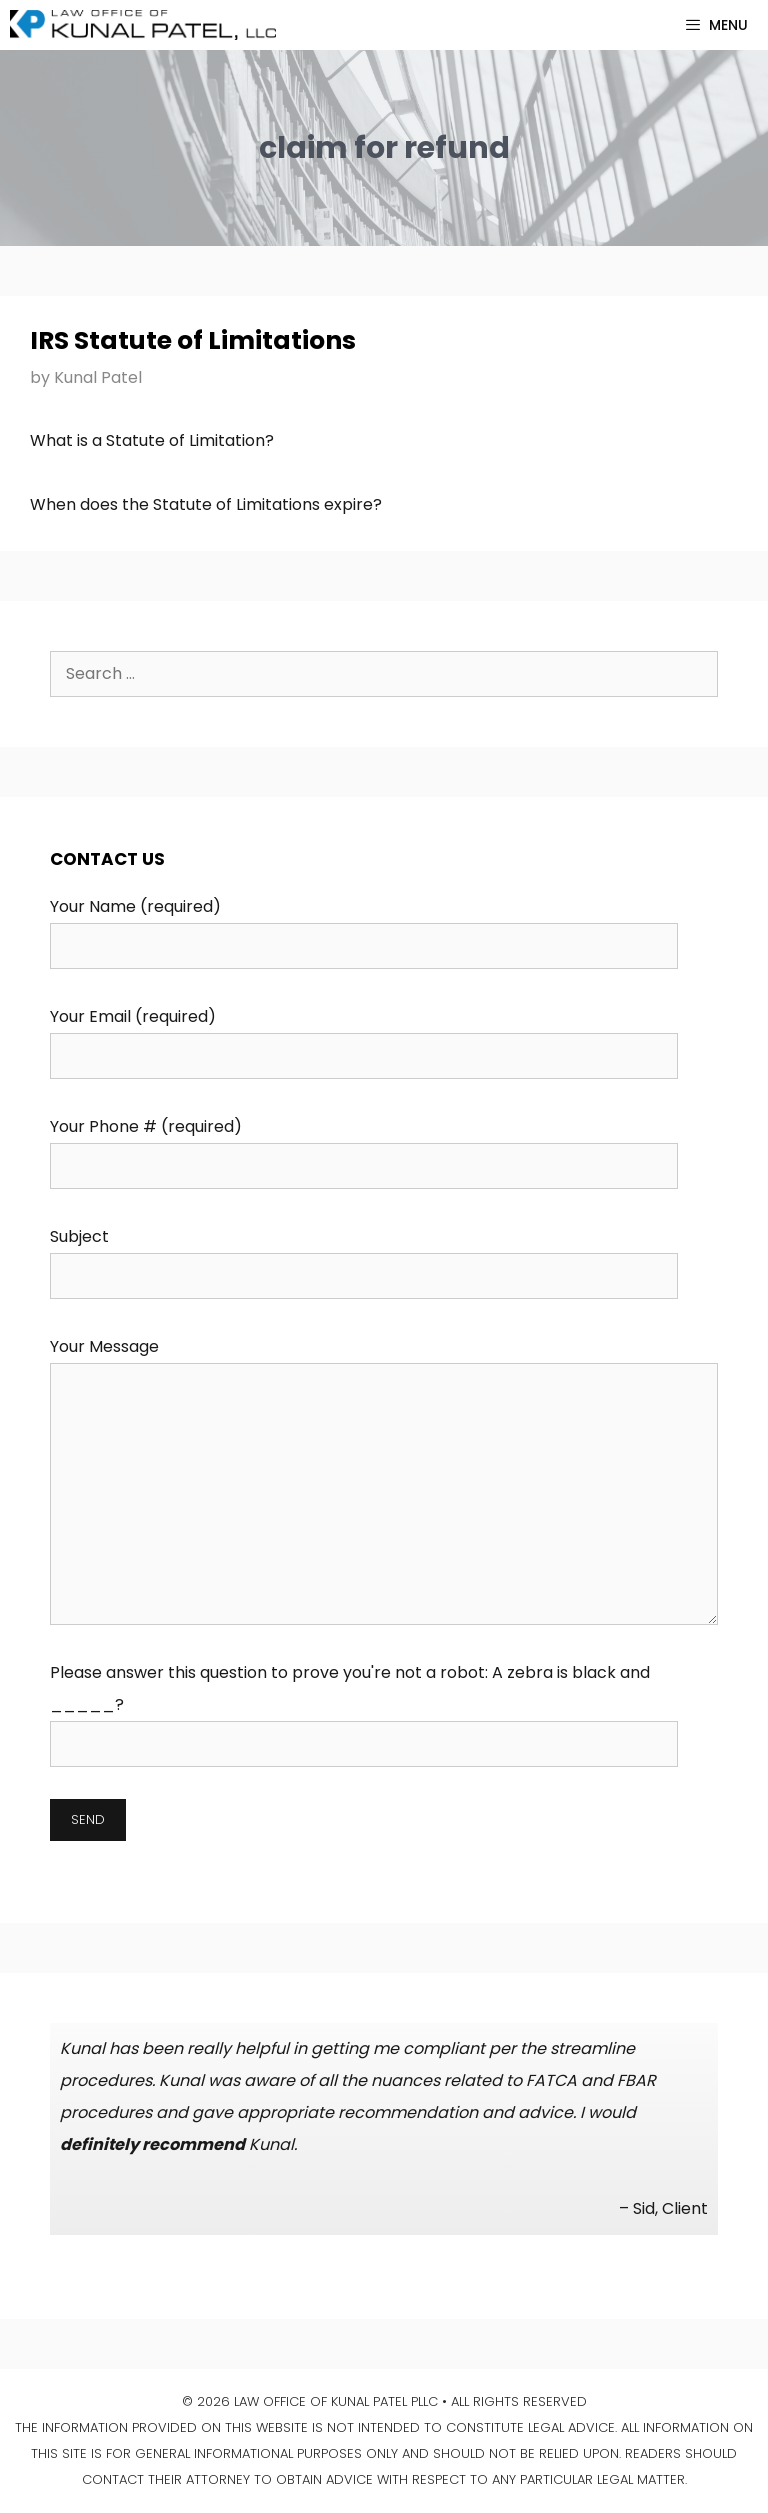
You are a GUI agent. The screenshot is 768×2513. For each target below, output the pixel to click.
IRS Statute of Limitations (193, 340)
